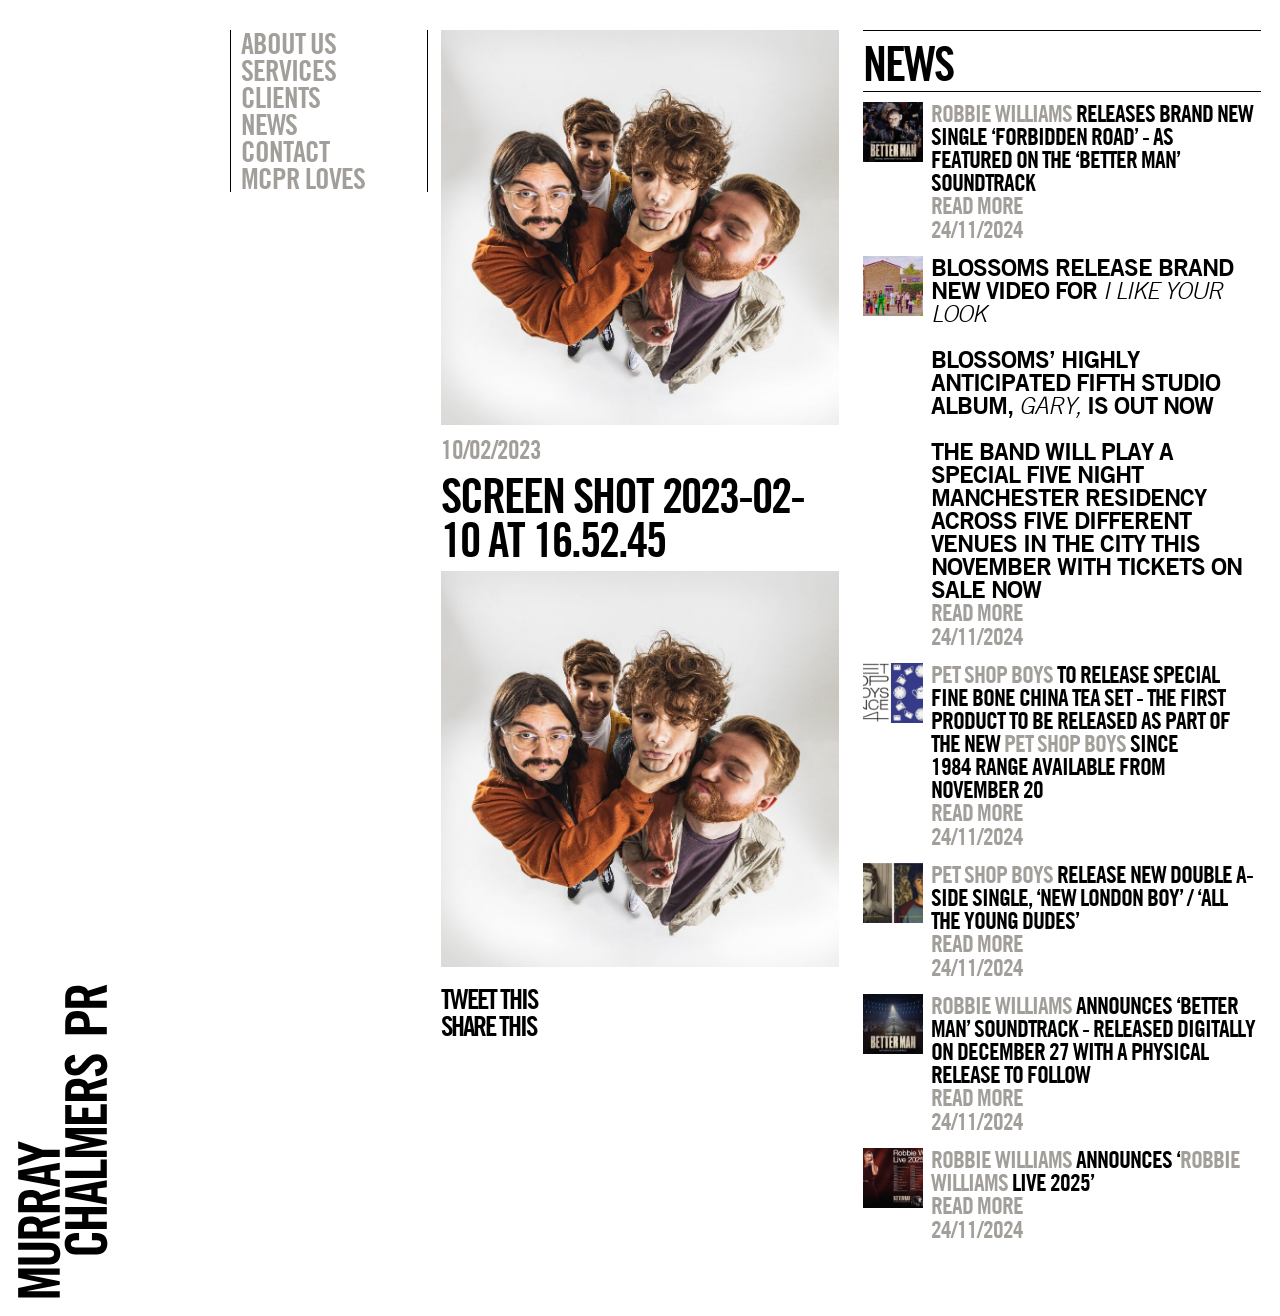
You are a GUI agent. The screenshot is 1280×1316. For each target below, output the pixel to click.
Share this (488, 1026)
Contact (285, 151)
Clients (280, 97)
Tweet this (489, 999)
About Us (288, 43)
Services (288, 70)
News (269, 124)
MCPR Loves (303, 178)
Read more (977, 205)
